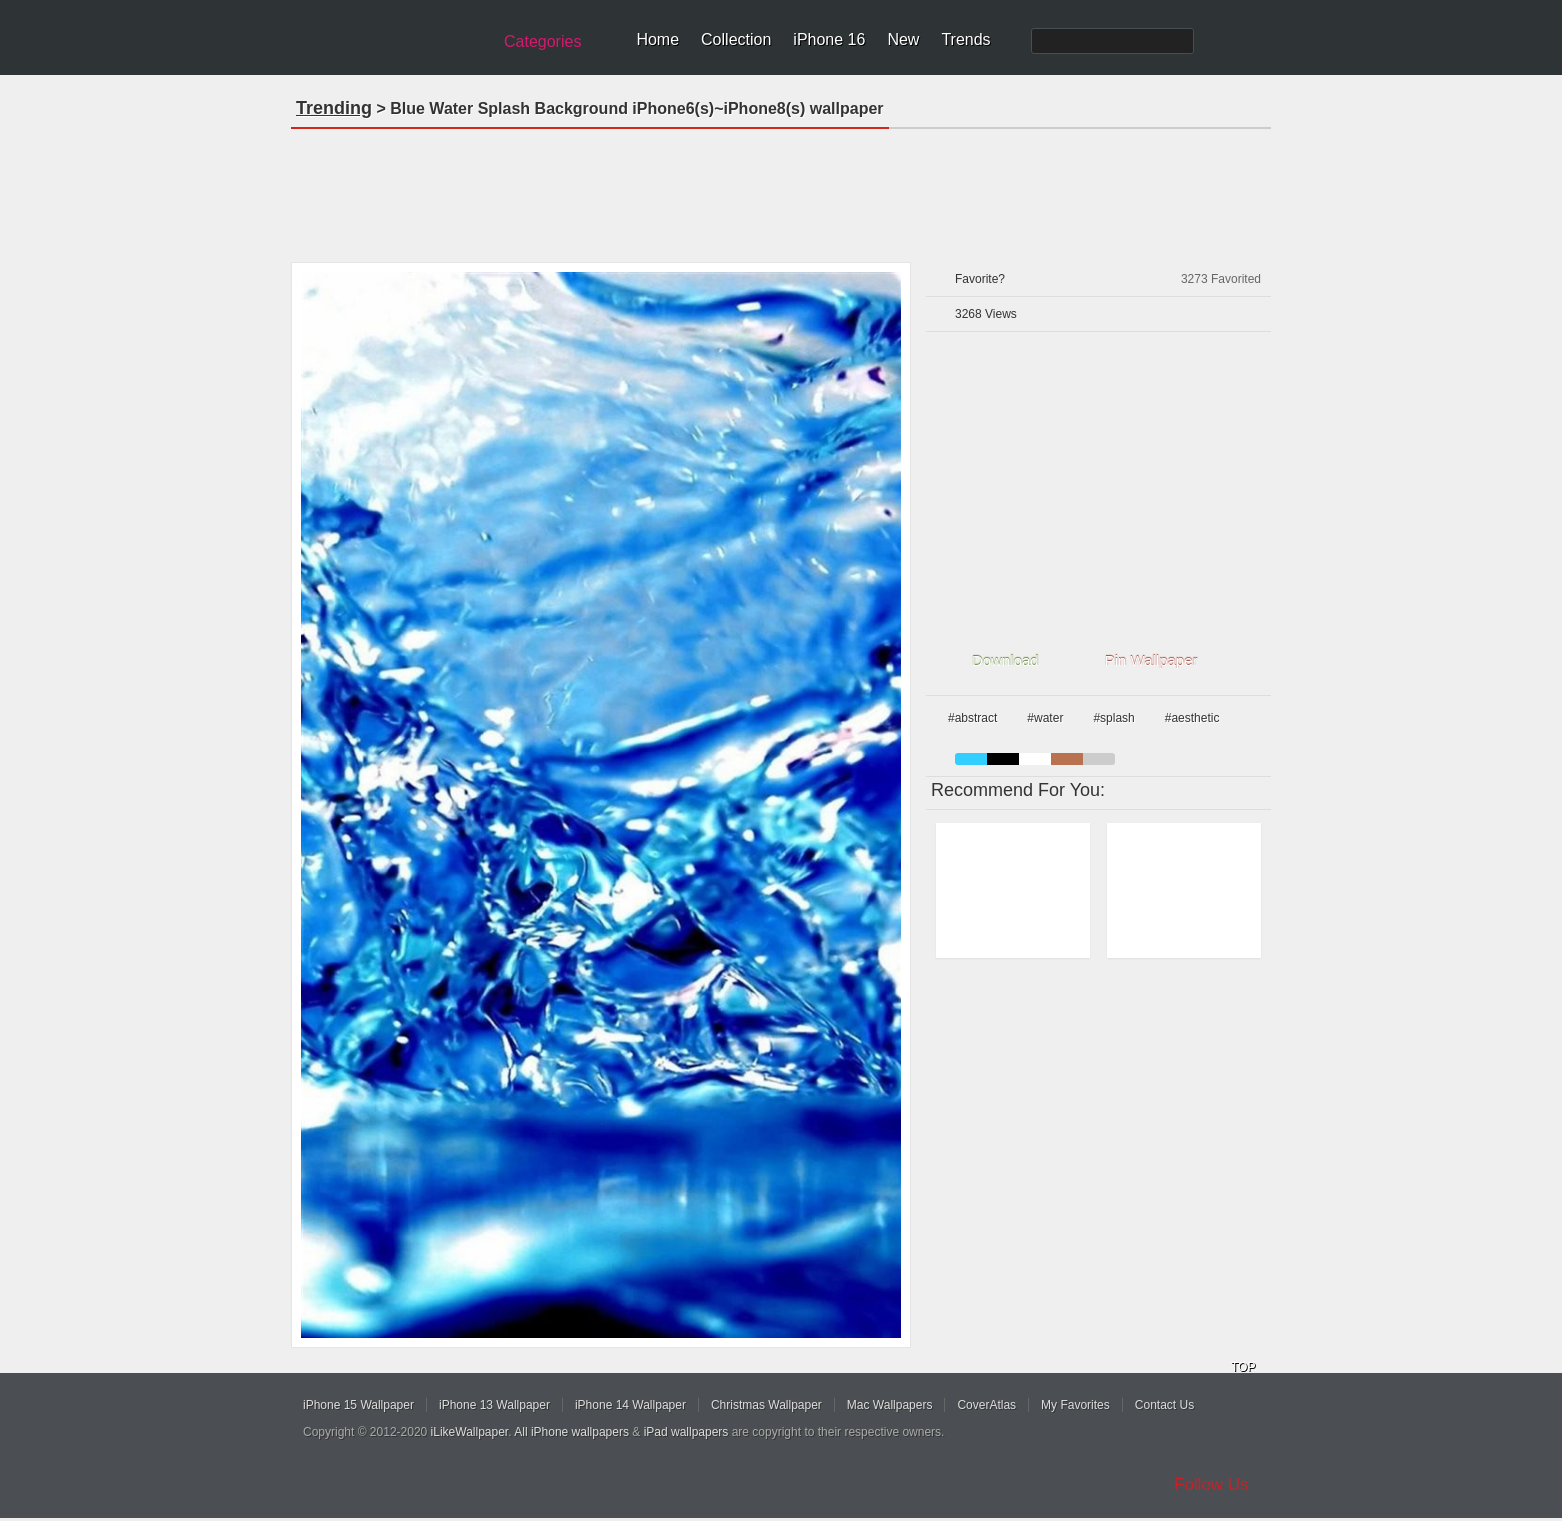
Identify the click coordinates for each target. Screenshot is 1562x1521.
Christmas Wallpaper (766, 1405)
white (1035, 759)
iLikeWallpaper (470, 1432)
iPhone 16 (829, 39)
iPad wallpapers (686, 1432)
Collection (736, 39)
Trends (965, 39)
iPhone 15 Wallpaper (358, 1405)
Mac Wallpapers (890, 1405)
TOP (1243, 1367)
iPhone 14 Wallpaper (630, 1405)
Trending (334, 108)
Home (657, 39)
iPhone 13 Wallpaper (494, 1405)
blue (971, 759)
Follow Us (1211, 1484)
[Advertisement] (781, 189)
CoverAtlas (986, 1405)
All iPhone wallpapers (571, 1432)
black (1003, 759)
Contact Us (1164, 1405)
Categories (542, 41)
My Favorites (1075, 1405)
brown (1067, 759)
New (903, 39)
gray (1099, 759)
